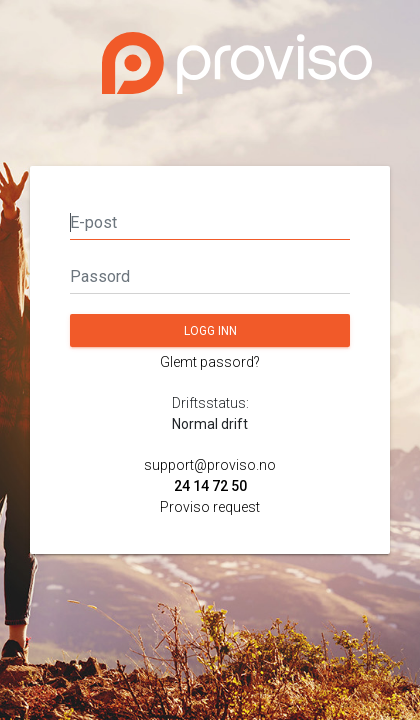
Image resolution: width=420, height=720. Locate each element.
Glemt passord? (210, 362)
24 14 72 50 (210, 486)
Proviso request (210, 507)
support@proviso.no (210, 465)
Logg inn (210, 331)
